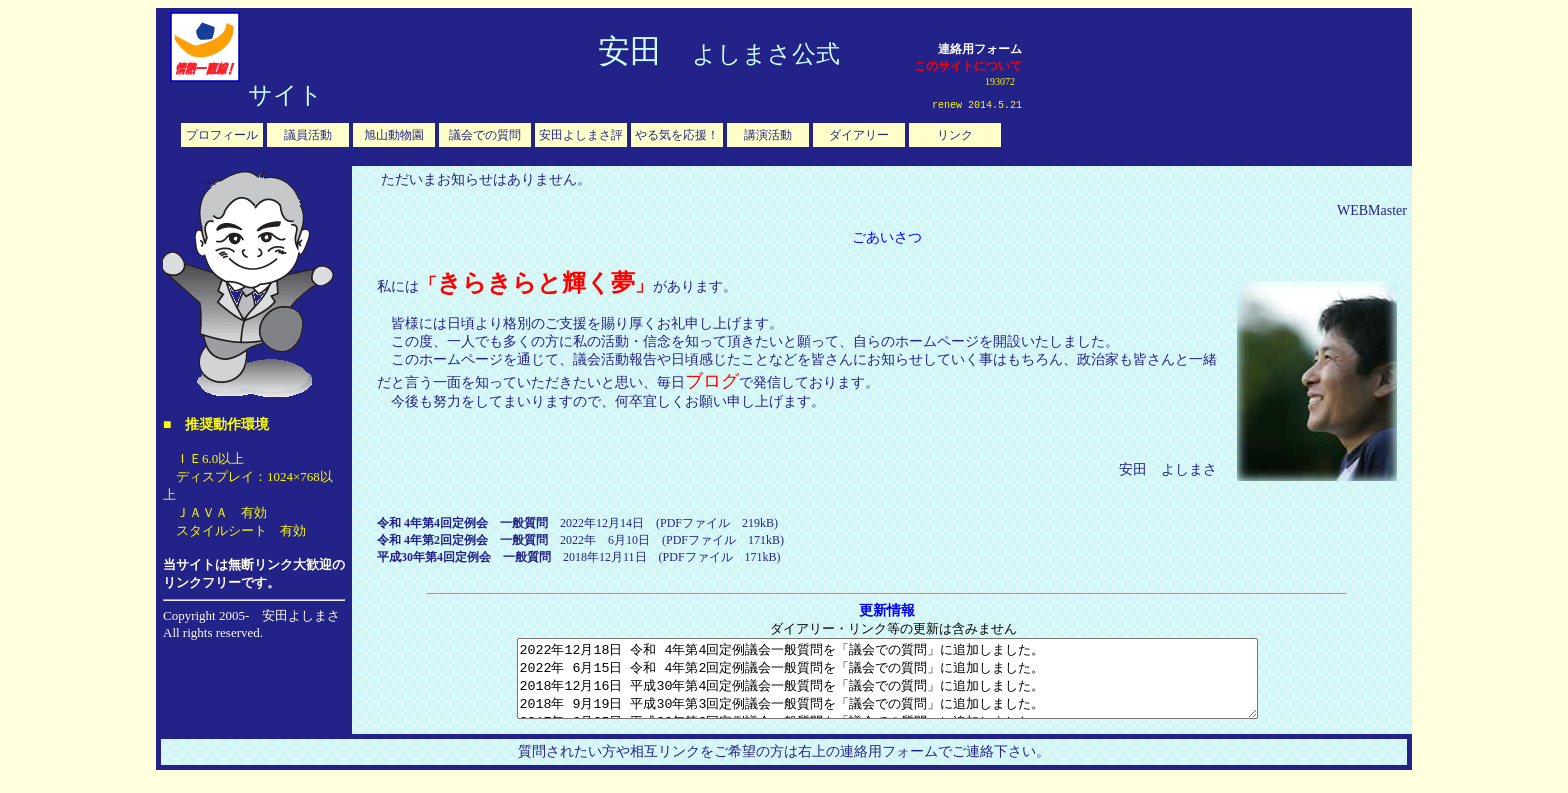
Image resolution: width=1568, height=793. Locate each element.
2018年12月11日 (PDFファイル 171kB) (579, 557)
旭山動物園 (394, 135)
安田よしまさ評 (581, 135)
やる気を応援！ (677, 135)
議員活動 (308, 135)
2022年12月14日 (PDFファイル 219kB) (577, 523)
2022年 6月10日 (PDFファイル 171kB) (580, 540)
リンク (955, 135)
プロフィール (222, 135)
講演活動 (768, 135)
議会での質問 (485, 135)
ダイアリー (859, 135)
